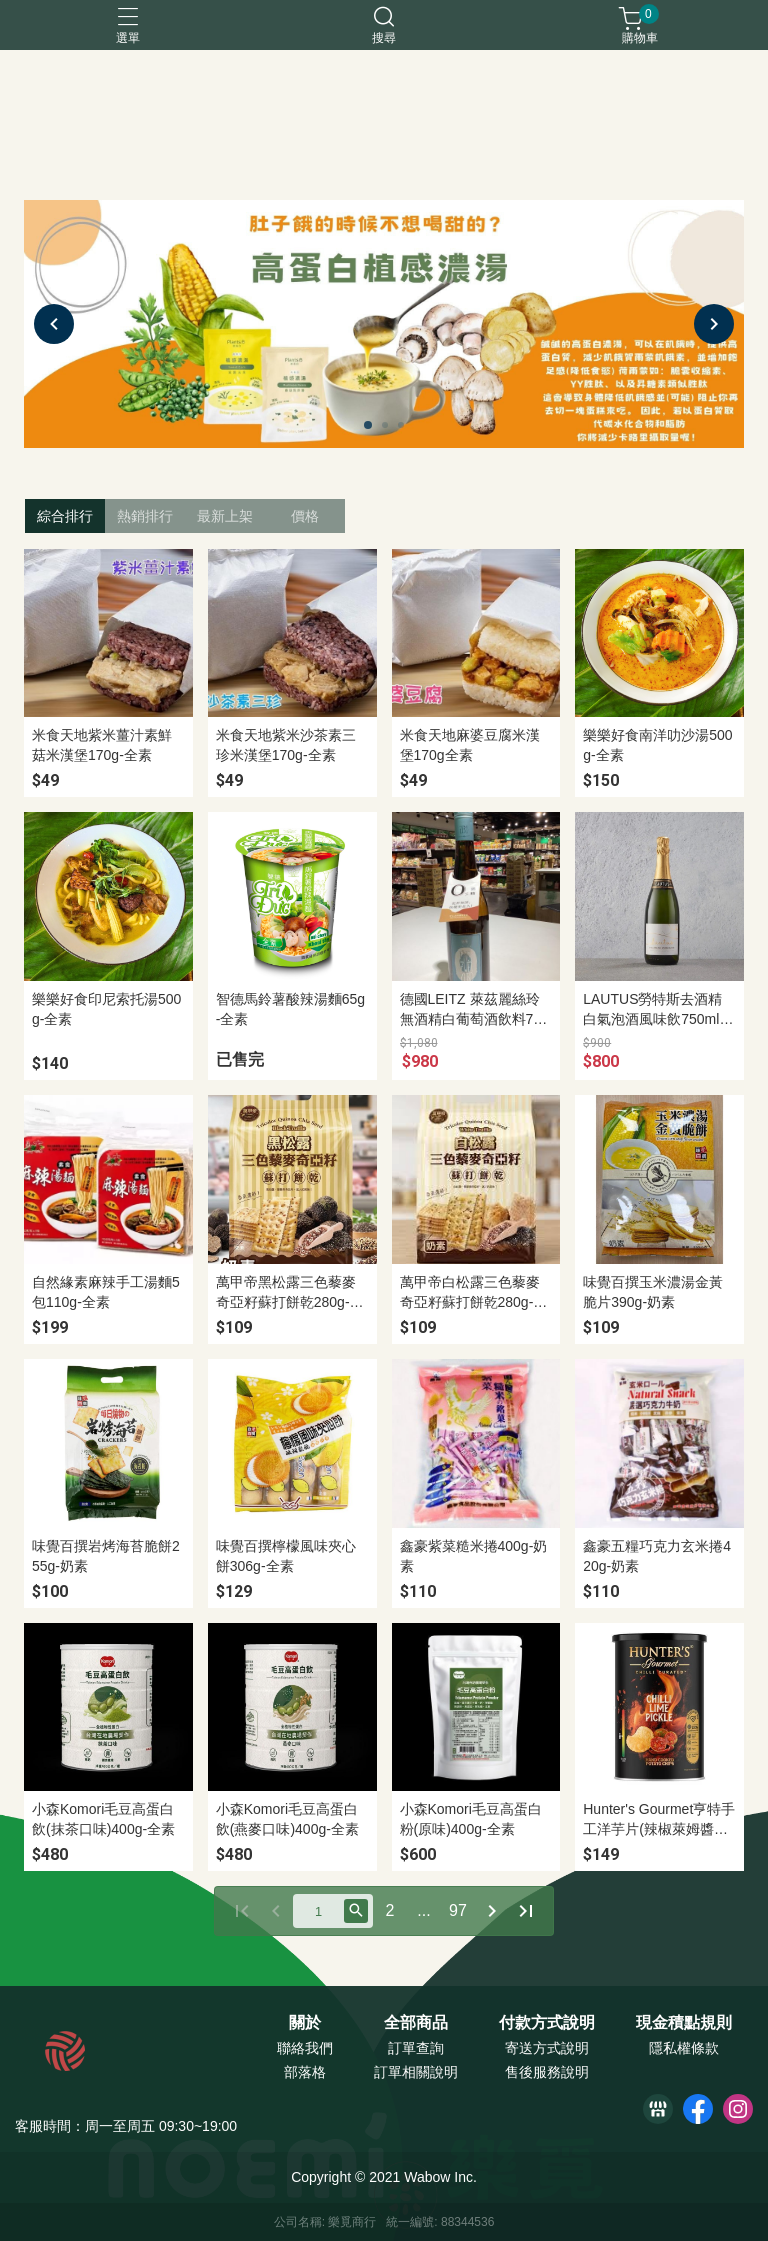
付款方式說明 (547, 2023)
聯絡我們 (305, 2048)
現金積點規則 (684, 2023)
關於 (305, 2023)
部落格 (305, 2072)
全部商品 (416, 2023)
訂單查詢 (416, 2048)
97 (458, 1910)
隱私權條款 (684, 2048)
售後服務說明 (547, 2072)
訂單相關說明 (416, 2072)
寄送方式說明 (547, 2048)
